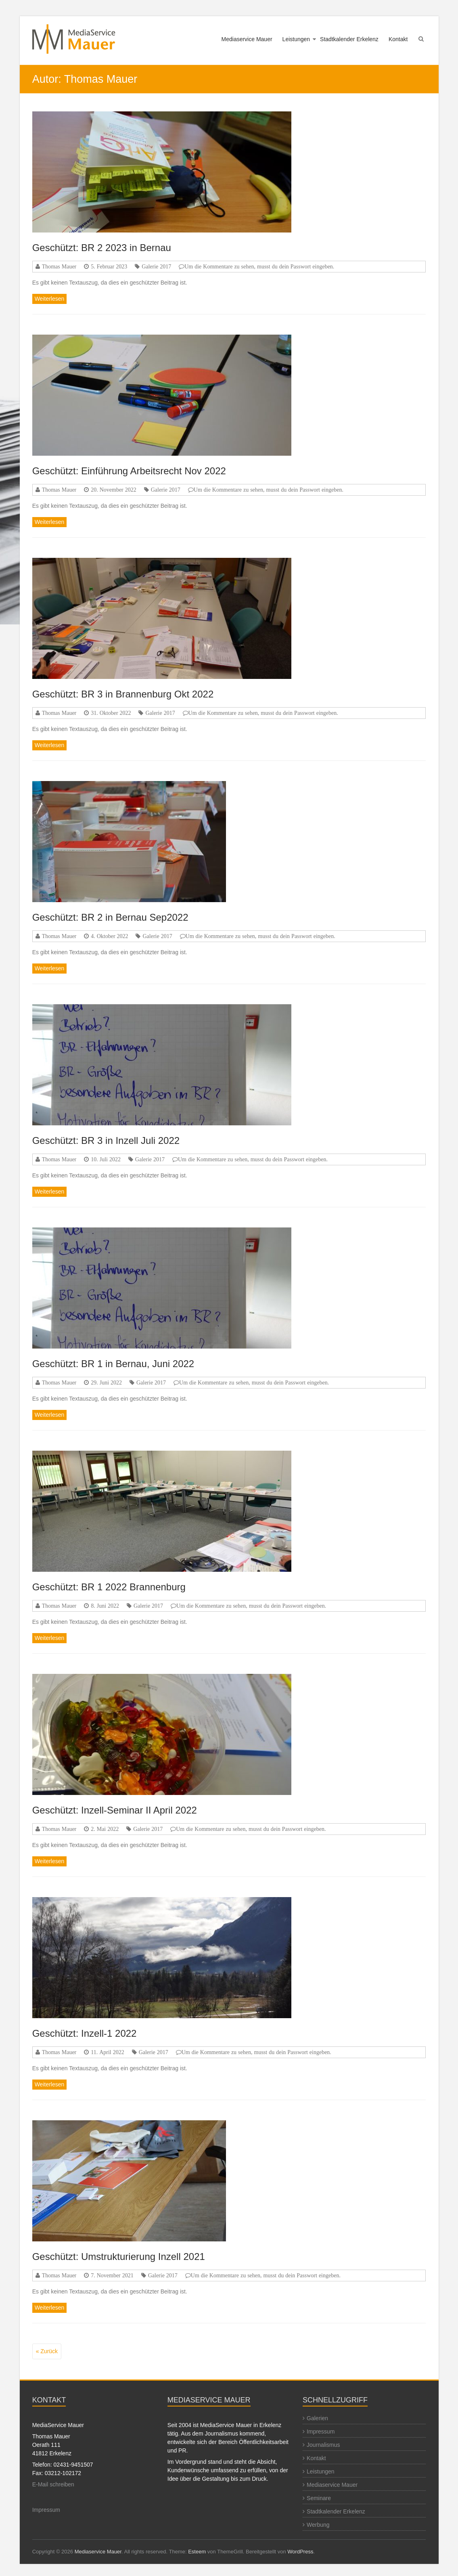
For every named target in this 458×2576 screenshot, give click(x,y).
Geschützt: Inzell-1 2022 (84, 2033)
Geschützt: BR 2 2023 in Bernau (101, 247)
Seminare (319, 2498)
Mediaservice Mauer (247, 39)
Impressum (46, 2510)
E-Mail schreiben (53, 2484)
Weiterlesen (50, 298)
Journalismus (323, 2445)
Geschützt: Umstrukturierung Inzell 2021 (118, 2256)
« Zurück (47, 2351)
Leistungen (296, 39)
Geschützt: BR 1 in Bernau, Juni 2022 (113, 1363)
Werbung (318, 2525)
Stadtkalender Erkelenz (349, 39)
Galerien (317, 2418)
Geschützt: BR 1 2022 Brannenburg (109, 1586)
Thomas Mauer (59, 266)
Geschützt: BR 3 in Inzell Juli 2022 (106, 1140)
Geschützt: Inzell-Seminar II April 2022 (114, 1810)
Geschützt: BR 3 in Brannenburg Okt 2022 (123, 694)
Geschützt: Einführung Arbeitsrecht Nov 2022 (129, 470)
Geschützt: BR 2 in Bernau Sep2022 (110, 917)
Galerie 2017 (156, 266)
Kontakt (398, 39)
